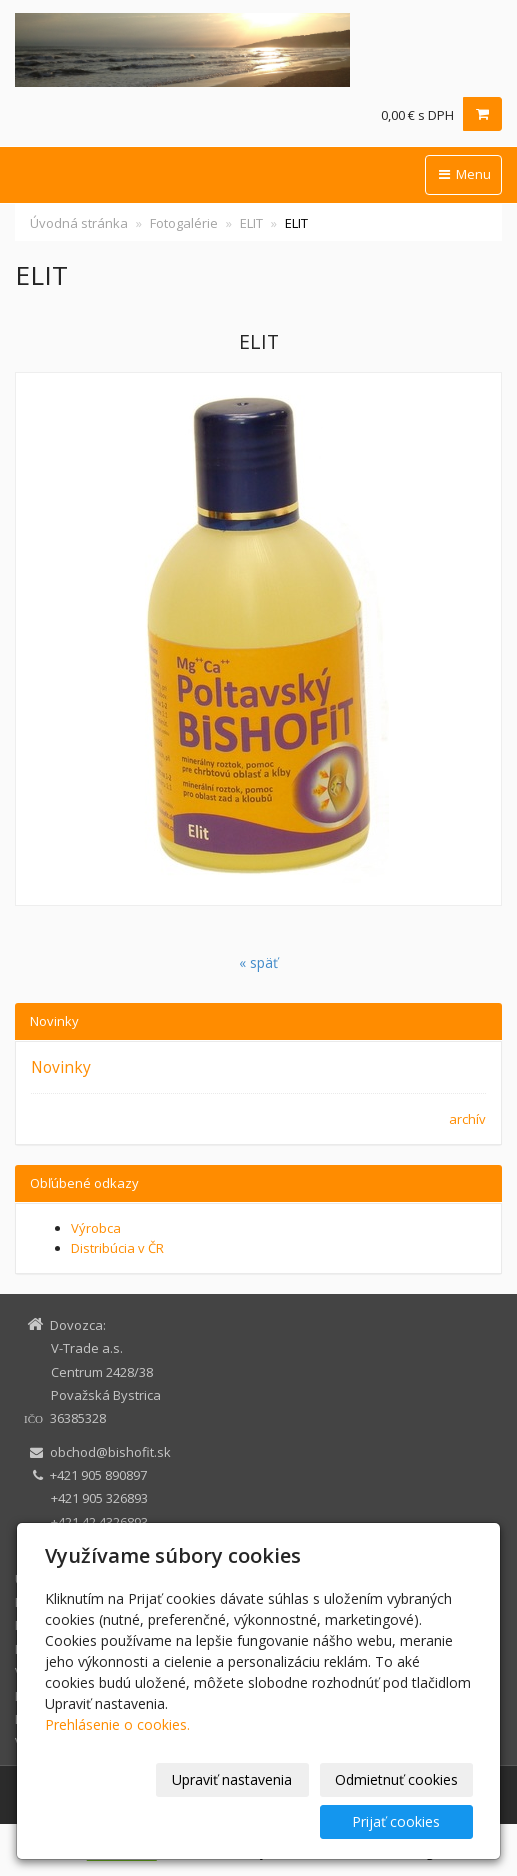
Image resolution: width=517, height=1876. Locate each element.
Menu (463, 174)
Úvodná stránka (79, 223)
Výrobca (96, 1228)
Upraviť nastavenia (232, 1779)
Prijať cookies (396, 1821)
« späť (258, 962)
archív (467, 1119)
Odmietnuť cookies (396, 1779)
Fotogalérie (184, 223)
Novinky (61, 1067)
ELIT (251, 223)
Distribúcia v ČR (117, 1248)
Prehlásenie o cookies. (117, 1724)
